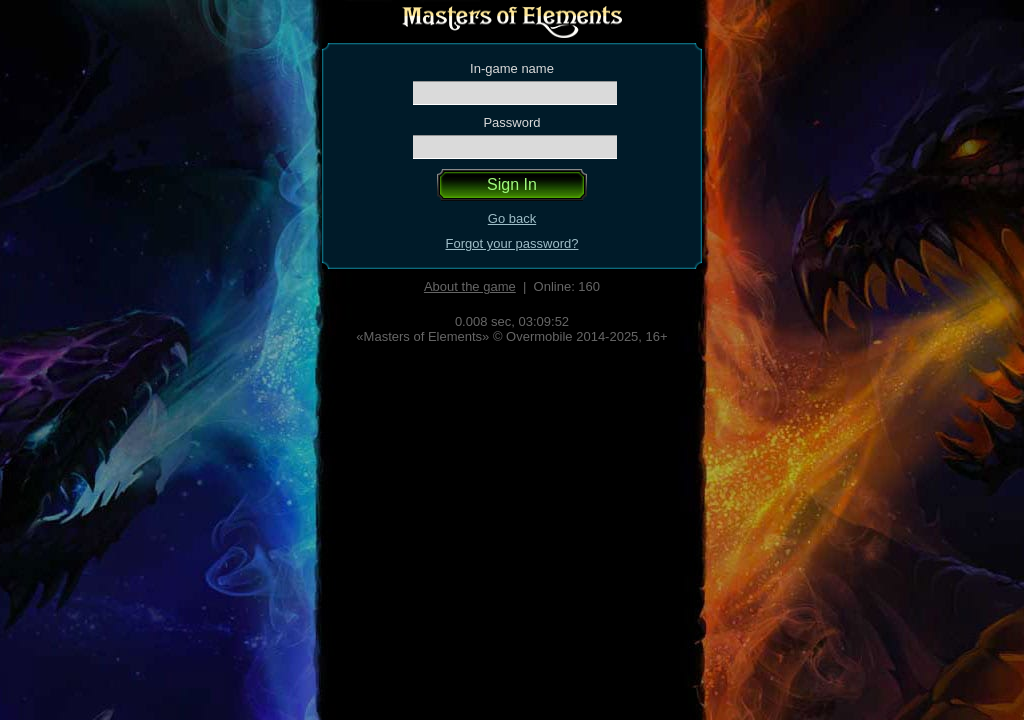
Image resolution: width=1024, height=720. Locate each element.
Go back (512, 218)
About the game (470, 286)
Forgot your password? (512, 243)
